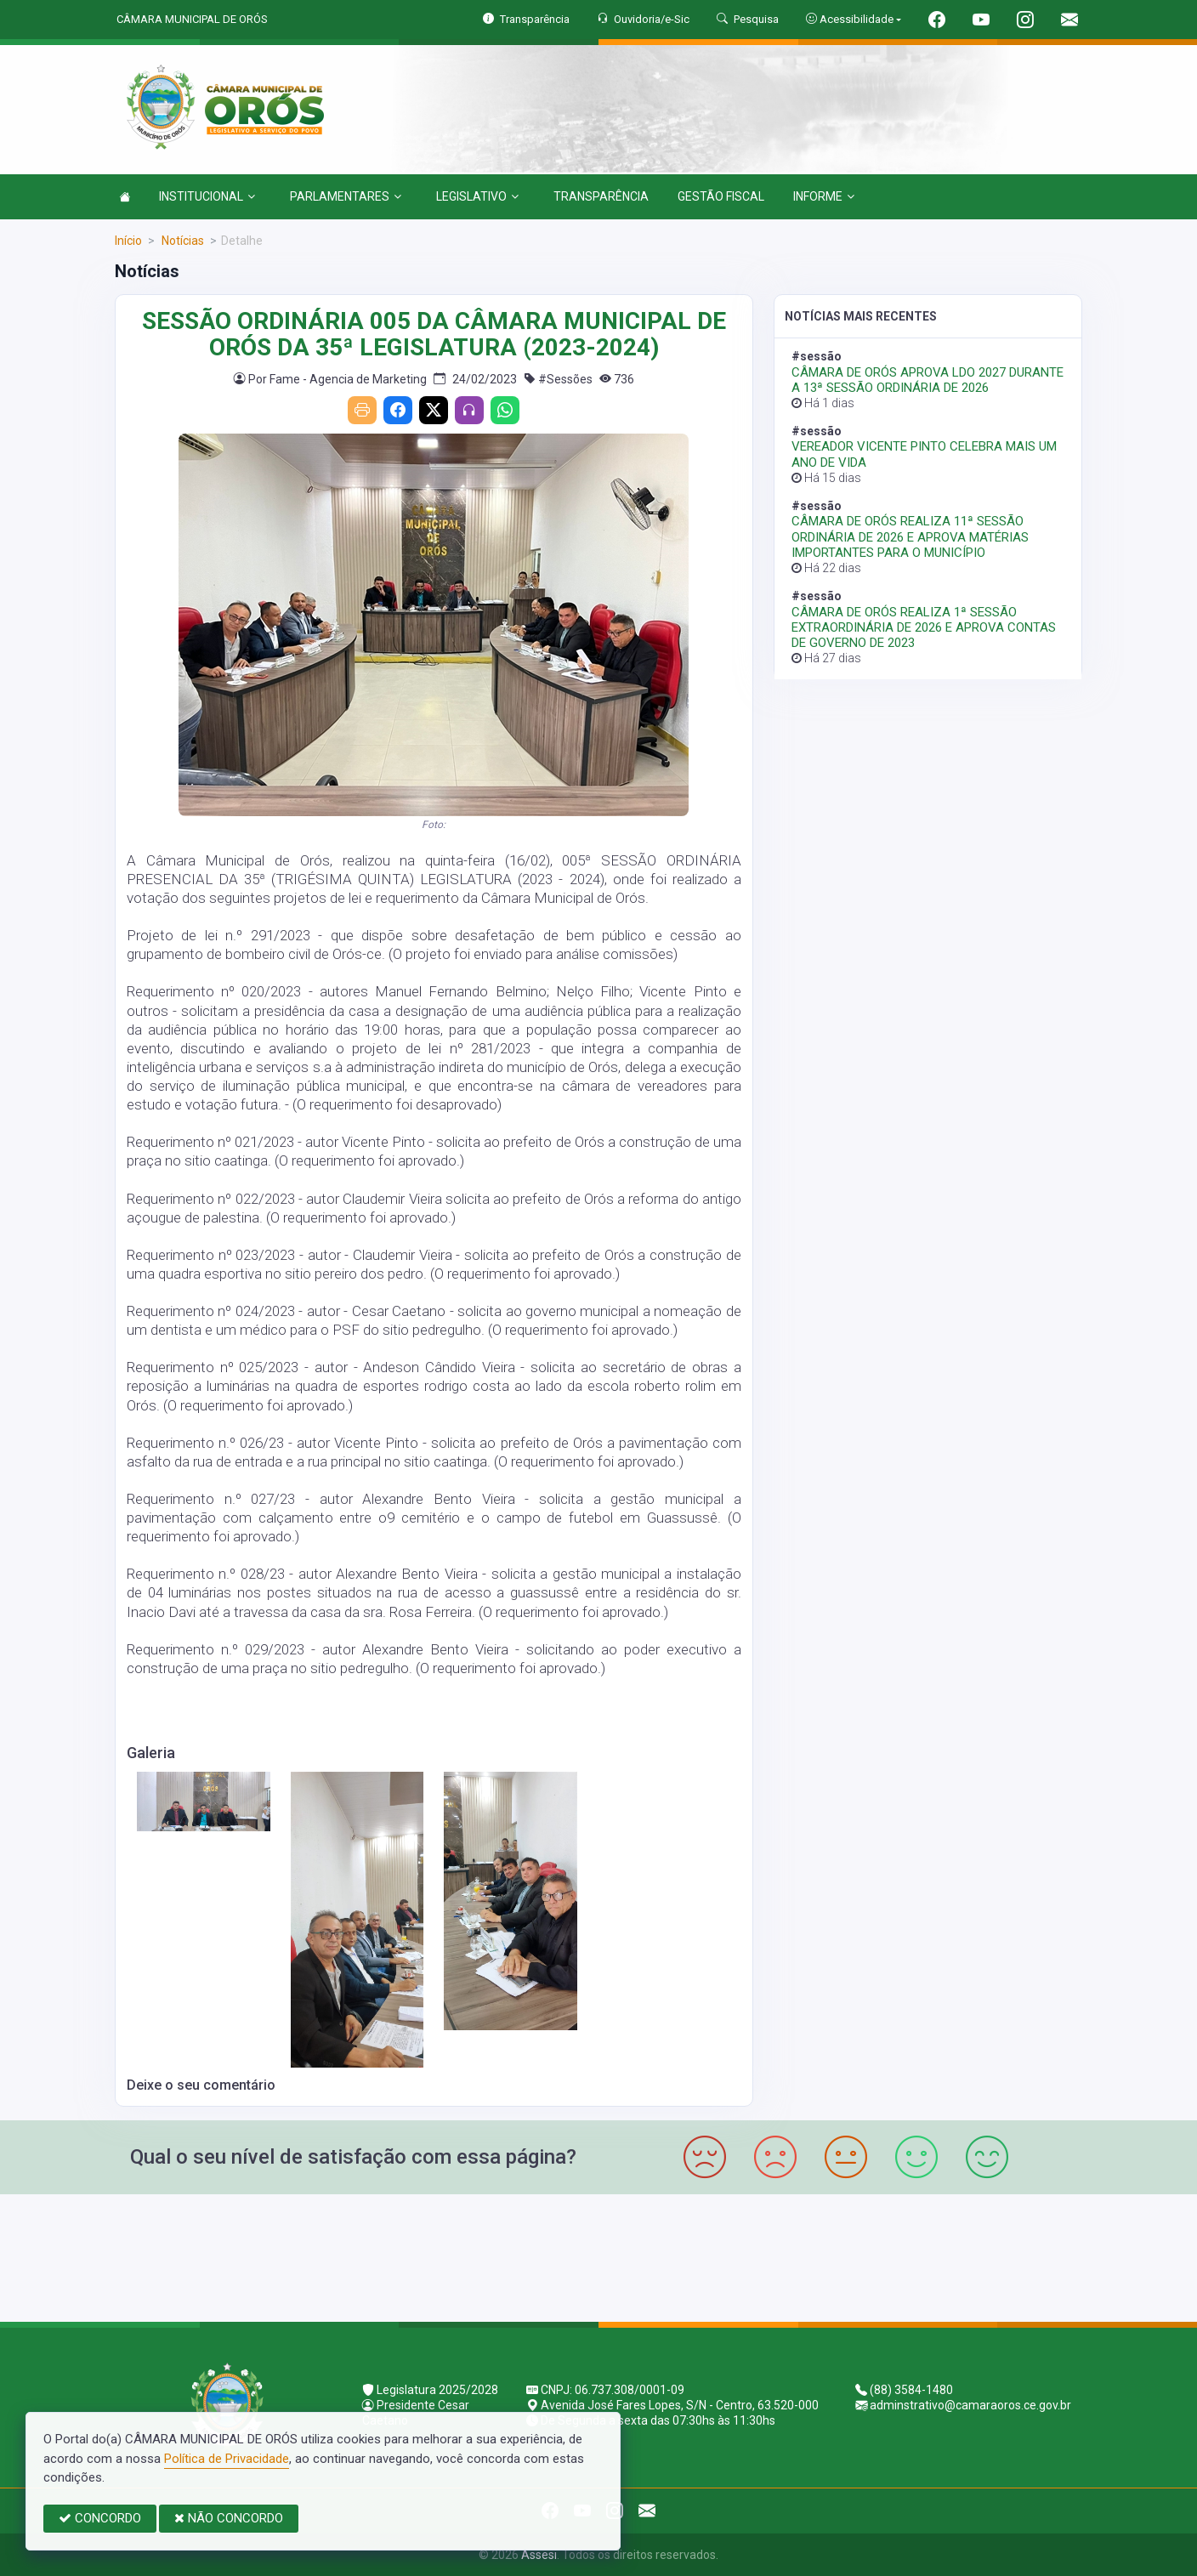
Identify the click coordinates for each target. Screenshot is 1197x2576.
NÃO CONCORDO (228, 2518)
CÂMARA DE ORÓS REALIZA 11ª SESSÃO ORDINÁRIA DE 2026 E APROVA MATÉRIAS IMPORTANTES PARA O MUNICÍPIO (910, 536)
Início (128, 240)
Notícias (181, 240)
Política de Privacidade (226, 2458)
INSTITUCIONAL (207, 196)
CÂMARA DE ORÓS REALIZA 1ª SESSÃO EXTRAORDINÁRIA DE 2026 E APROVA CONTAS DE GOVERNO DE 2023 (923, 627)
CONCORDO (100, 2518)
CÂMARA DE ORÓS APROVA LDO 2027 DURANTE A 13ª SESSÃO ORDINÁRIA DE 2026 (927, 380)
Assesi (539, 2555)
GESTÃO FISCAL (721, 196)
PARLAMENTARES (345, 196)
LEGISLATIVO (477, 196)
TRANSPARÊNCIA (601, 196)
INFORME (823, 196)
